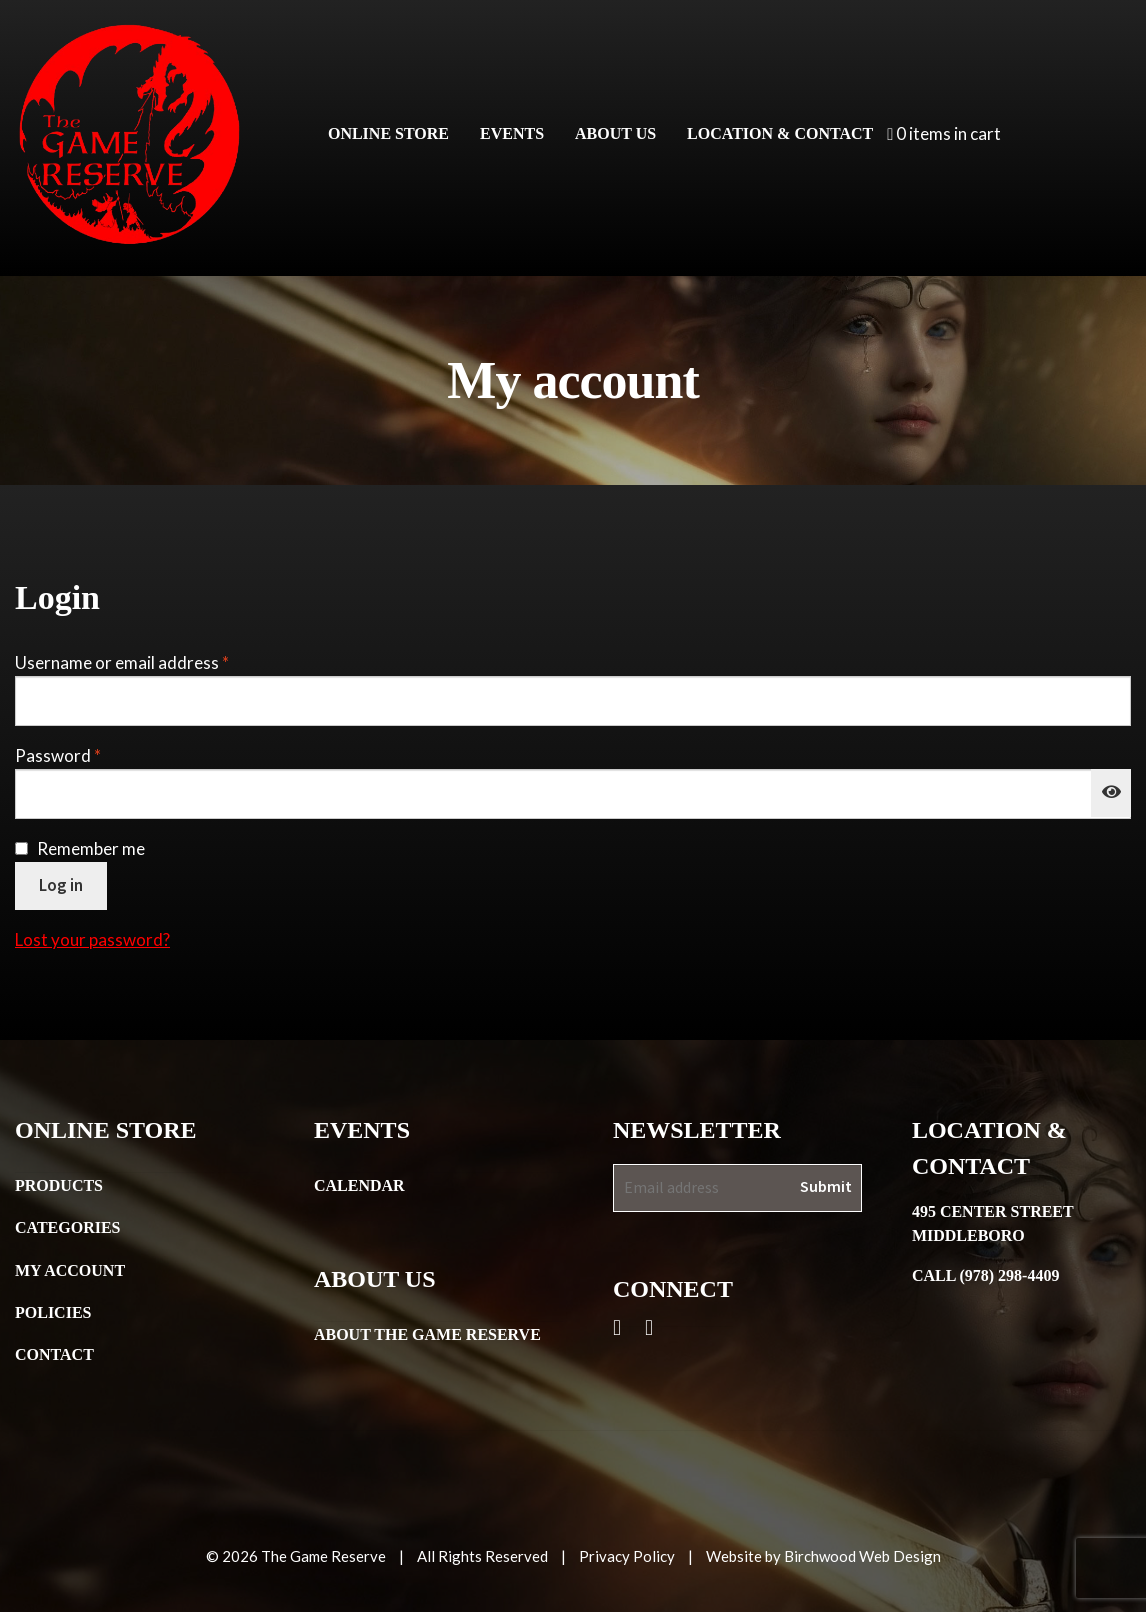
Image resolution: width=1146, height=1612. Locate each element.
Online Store (388, 133)
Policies (53, 1312)
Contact (54, 1354)
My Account (70, 1270)
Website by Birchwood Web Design (823, 1556)
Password (92, 754)
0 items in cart (944, 133)
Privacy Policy (627, 1556)
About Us (615, 133)
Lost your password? (92, 939)
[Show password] (1111, 793)
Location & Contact (780, 133)
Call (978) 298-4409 (986, 1275)
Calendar (359, 1185)
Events (512, 133)
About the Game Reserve (427, 1334)
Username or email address (156, 661)
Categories (68, 1227)
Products (59, 1185)
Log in (61, 885)
